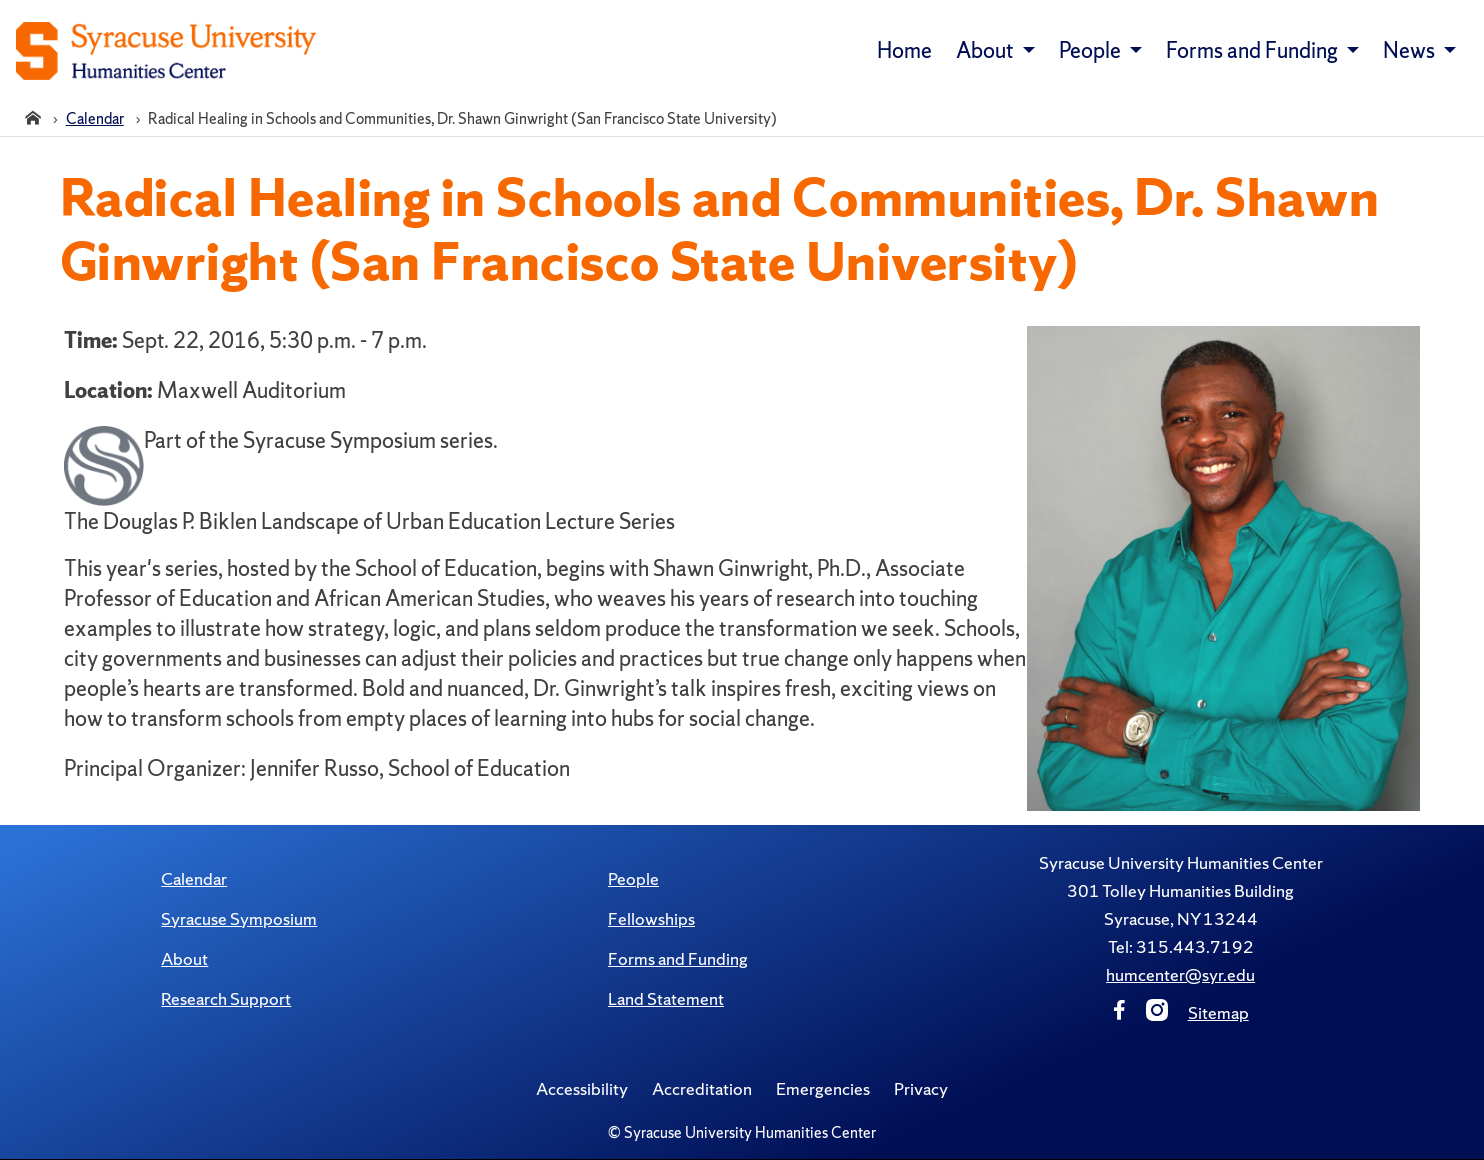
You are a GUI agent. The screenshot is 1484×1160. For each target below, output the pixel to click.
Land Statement (666, 998)
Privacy (921, 1088)
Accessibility (582, 1088)
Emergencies (823, 1088)
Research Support (226, 998)
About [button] (987, 50)
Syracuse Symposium (239, 918)
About (184, 958)
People (633, 878)
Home (904, 50)
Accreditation (702, 1088)
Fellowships (651, 918)
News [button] (1411, 50)
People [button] (1092, 50)
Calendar (194, 878)
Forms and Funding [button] (1254, 50)
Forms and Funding (678, 958)
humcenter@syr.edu (1180, 974)
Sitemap (1218, 1012)
